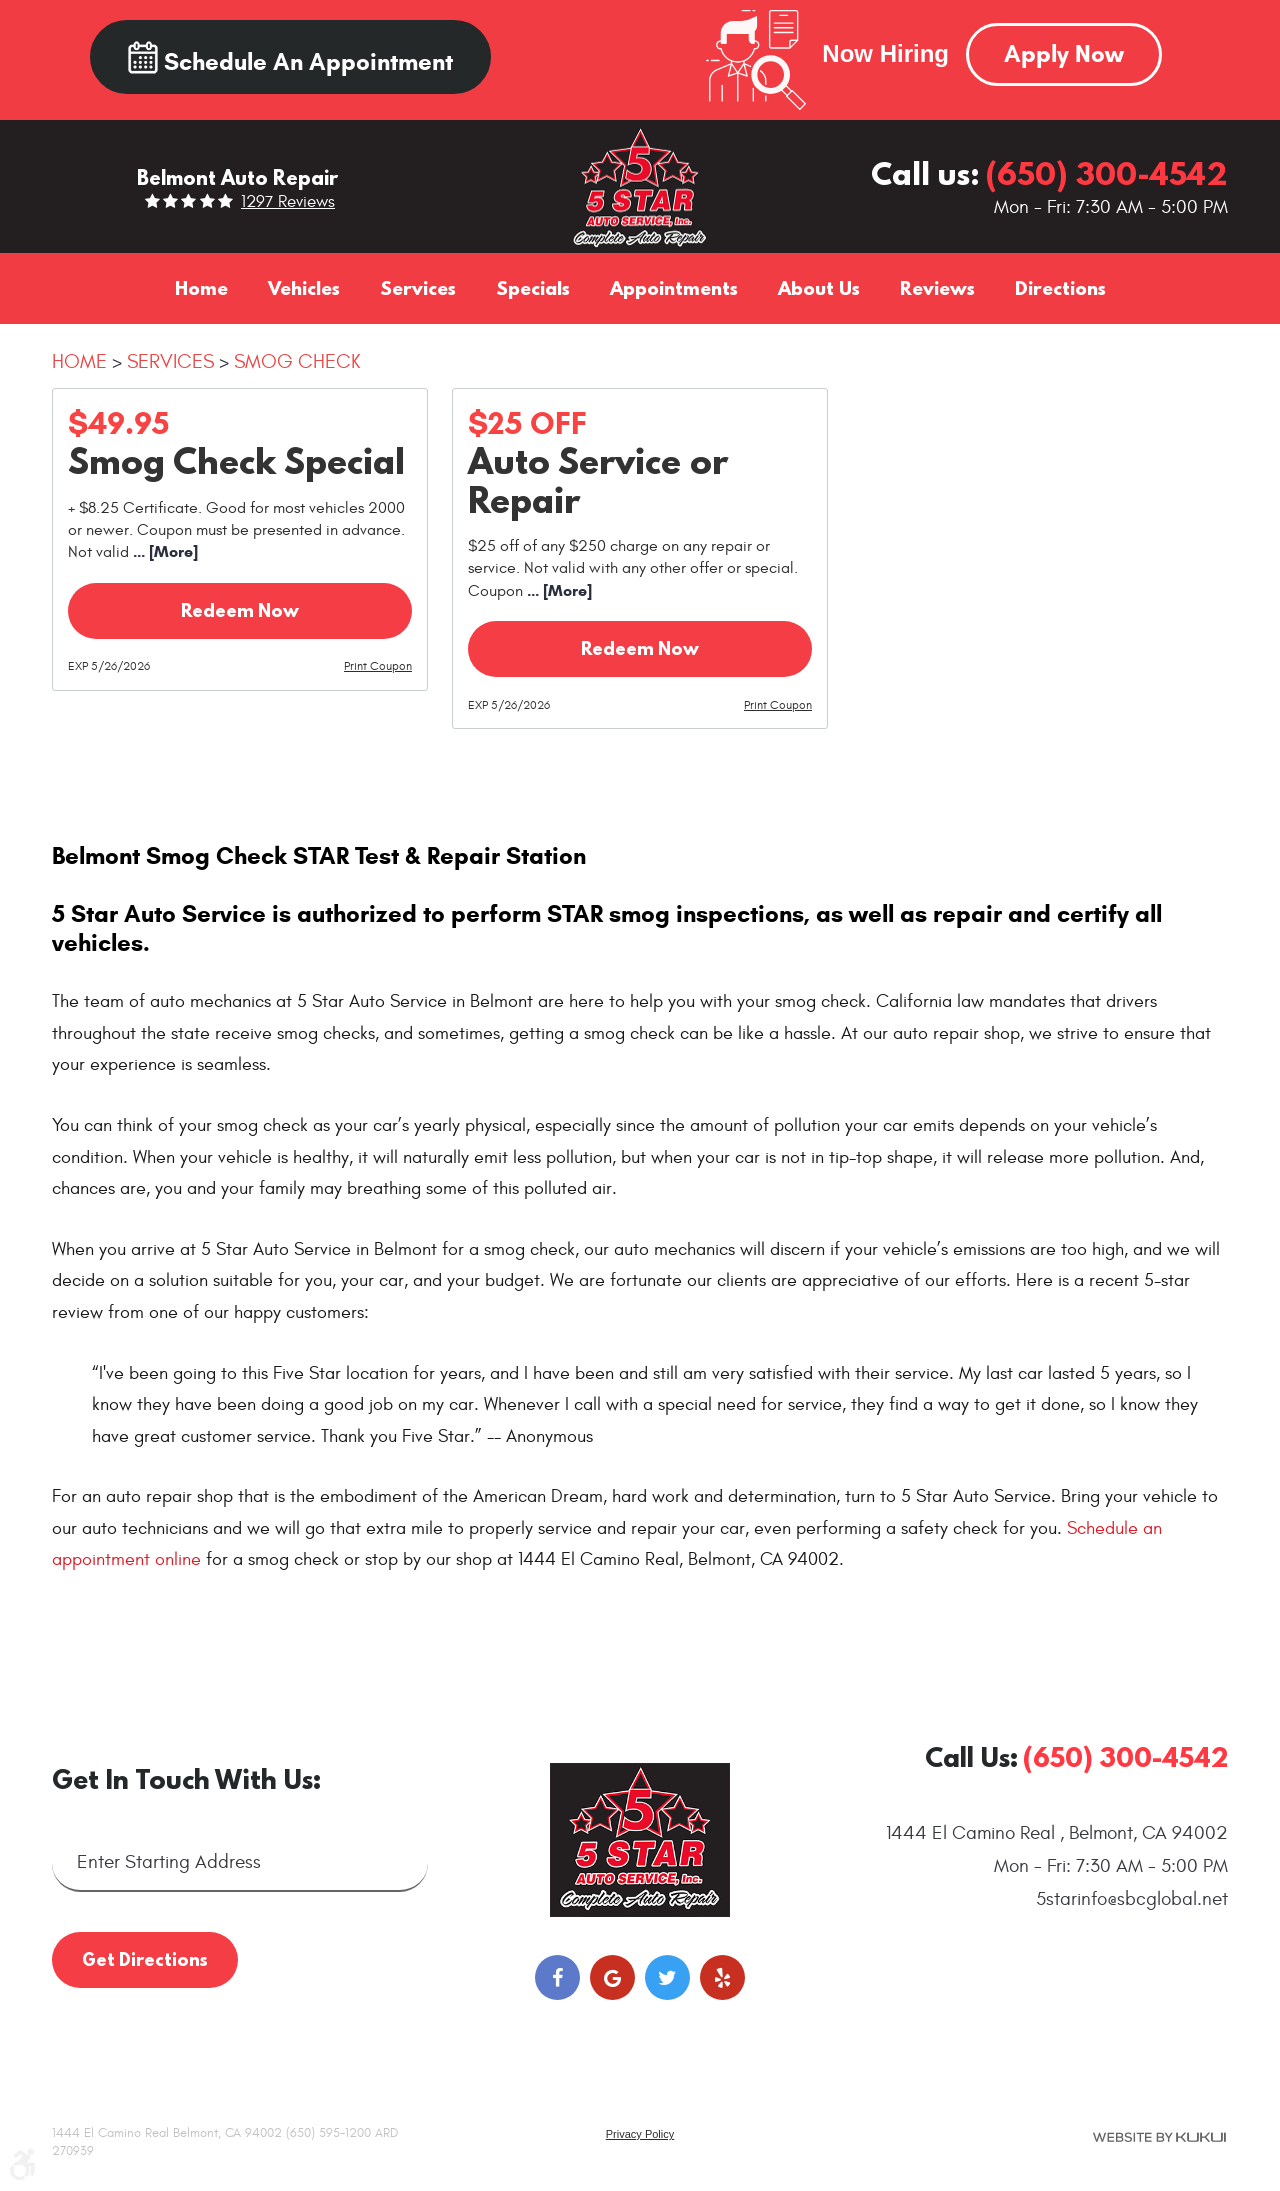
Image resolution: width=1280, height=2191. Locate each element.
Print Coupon (378, 666)
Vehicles (304, 288)
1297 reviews (288, 202)
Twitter (667, 1977)
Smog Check (297, 361)
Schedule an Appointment (290, 59)
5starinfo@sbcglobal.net (1132, 1899)
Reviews (937, 288)
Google (612, 1977)
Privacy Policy (640, 2134)
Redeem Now (240, 610)
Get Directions (145, 1959)
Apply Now (1064, 54)
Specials (533, 288)
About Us (819, 288)
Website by (1159, 2137)
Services (418, 288)
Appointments (674, 288)
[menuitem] (201, 288)
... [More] (163, 551)
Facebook (557, 1977)
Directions (1060, 288)
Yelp (722, 1977)
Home (201, 288)
